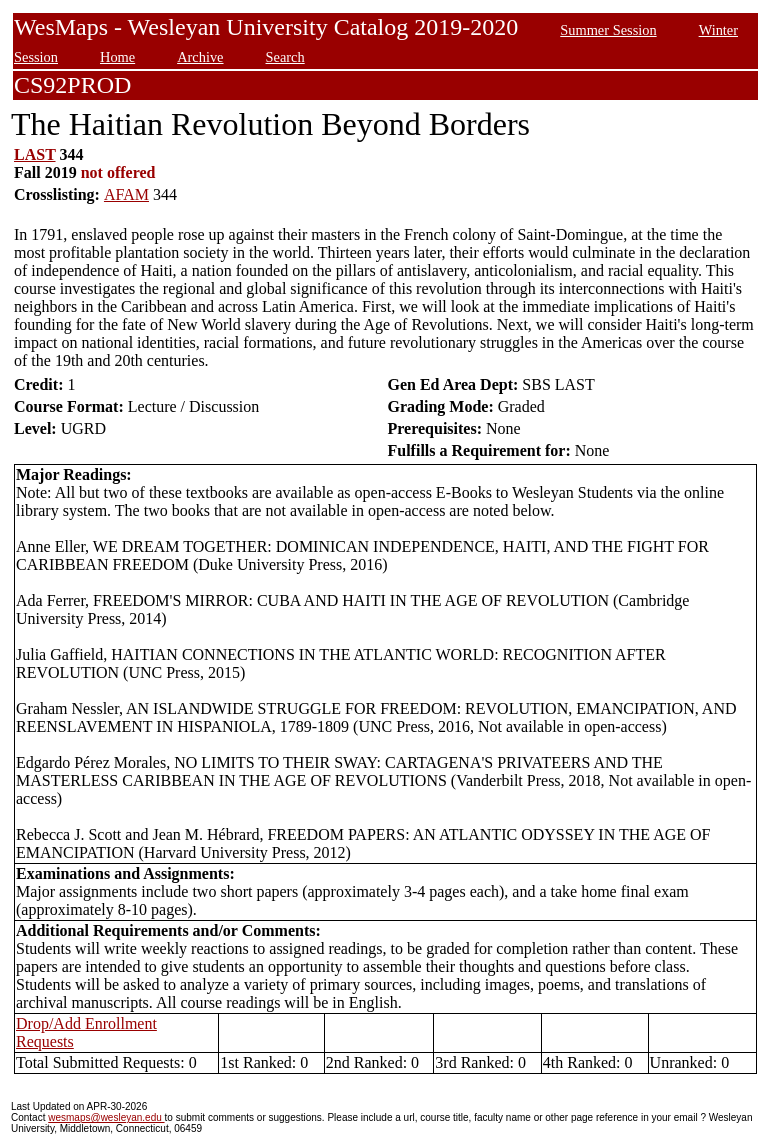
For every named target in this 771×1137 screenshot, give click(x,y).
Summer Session (608, 30)
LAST (35, 154)
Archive (200, 57)
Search (285, 57)
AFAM (126, 194)
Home (117, 57)
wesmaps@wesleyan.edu (106, 1117)
